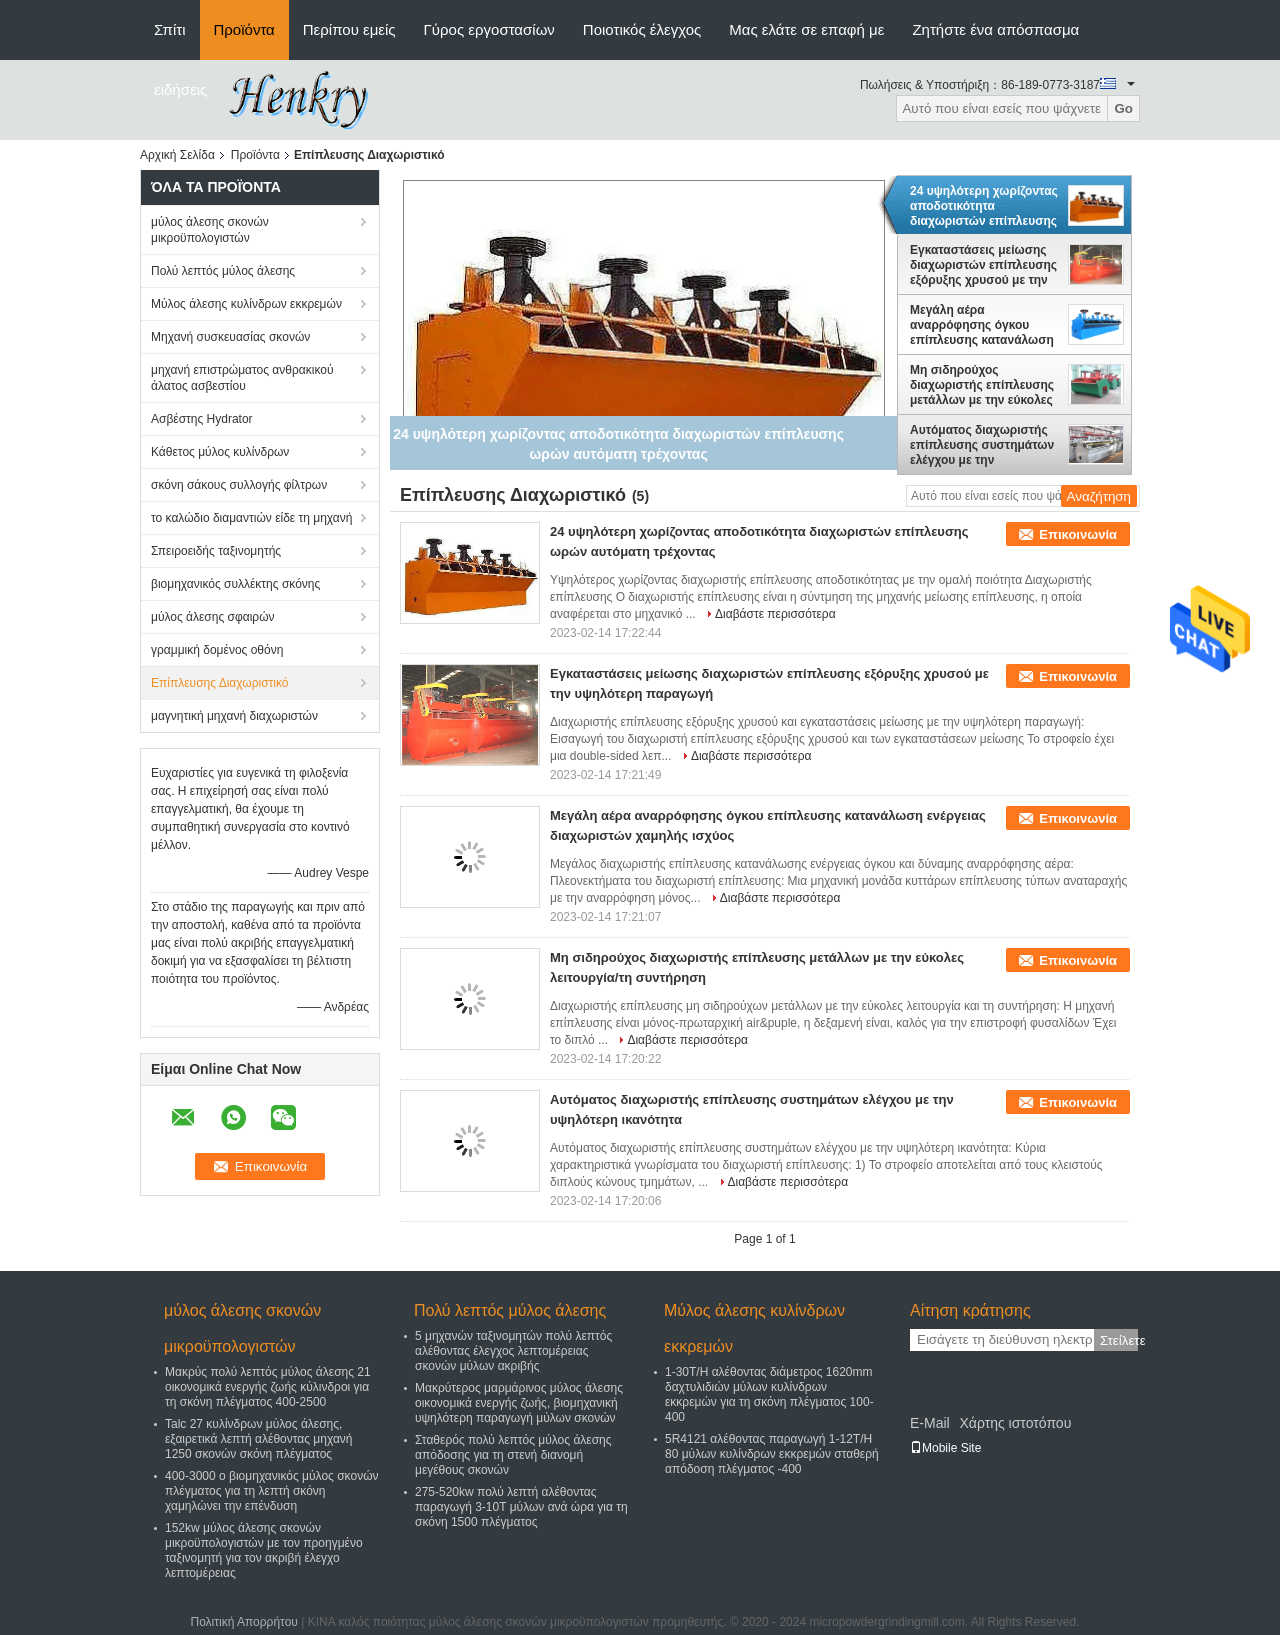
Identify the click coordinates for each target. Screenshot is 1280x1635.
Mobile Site (945, 1448)
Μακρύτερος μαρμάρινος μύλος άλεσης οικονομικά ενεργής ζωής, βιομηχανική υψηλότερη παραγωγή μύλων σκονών (519, 1403)
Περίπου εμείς (349, 29)
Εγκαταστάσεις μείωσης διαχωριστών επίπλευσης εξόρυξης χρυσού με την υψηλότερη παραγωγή (983, 265)
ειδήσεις (180, 89)
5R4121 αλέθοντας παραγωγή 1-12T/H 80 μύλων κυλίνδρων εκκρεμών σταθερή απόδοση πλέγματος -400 (772, 1454)
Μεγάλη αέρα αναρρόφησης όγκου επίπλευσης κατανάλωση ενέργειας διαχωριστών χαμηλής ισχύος (982, 325)
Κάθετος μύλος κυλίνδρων (220, 452)
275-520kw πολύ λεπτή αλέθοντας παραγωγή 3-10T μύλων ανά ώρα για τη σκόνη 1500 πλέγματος (521, 1507)
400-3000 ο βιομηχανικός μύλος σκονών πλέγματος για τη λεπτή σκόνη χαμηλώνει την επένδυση (272, 1491)
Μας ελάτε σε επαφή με (806, 29)
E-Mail (930, 1423)
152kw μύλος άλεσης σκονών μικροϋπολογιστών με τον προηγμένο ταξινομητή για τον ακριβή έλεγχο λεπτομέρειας (264, 1550)
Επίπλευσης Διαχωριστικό (219, 683)
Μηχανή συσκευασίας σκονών (230, 337)
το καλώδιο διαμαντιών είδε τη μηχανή (251, 518)
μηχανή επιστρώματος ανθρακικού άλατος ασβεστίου (242, 378)
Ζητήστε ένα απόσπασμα (995, 29)
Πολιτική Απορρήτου (243, 1622)
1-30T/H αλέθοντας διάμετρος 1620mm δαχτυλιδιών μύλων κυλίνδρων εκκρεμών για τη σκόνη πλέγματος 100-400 (769, 1394)
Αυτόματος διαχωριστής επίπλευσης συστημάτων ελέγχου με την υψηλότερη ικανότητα (982, 445)
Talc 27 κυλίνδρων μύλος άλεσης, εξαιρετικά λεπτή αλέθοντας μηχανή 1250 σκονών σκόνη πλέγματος (259, 1439)
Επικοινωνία (1078, 534)
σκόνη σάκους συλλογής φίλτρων (239, 485)
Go (1123, 108)
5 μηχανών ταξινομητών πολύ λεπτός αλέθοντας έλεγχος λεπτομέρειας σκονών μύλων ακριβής (513, 1351)
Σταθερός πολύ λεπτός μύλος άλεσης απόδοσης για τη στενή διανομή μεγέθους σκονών (513, 1455)
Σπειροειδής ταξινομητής (216, 551)
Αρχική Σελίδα (177, 155)
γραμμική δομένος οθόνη (217, 650)
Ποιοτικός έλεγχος (642, 29)
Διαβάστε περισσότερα (775, 614)
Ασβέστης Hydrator (202, 419)
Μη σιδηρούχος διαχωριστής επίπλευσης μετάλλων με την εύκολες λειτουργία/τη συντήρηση (982, 385)
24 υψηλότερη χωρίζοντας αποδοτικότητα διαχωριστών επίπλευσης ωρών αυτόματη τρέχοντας (984, 206)
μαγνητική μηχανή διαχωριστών (234, 716)
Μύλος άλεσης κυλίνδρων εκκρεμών (246, 304)
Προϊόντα (244, 29)
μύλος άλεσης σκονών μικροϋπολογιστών (210, 230)
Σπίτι (170, 29)
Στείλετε (1119, 1340)
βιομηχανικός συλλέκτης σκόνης (235, 584)
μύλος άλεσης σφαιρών (213, 617)
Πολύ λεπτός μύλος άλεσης (223, 271)
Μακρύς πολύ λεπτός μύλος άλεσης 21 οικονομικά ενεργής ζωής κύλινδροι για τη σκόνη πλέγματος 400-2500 (268, 1387)
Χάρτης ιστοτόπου (1015, 1423)
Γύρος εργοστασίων (489, 29)
